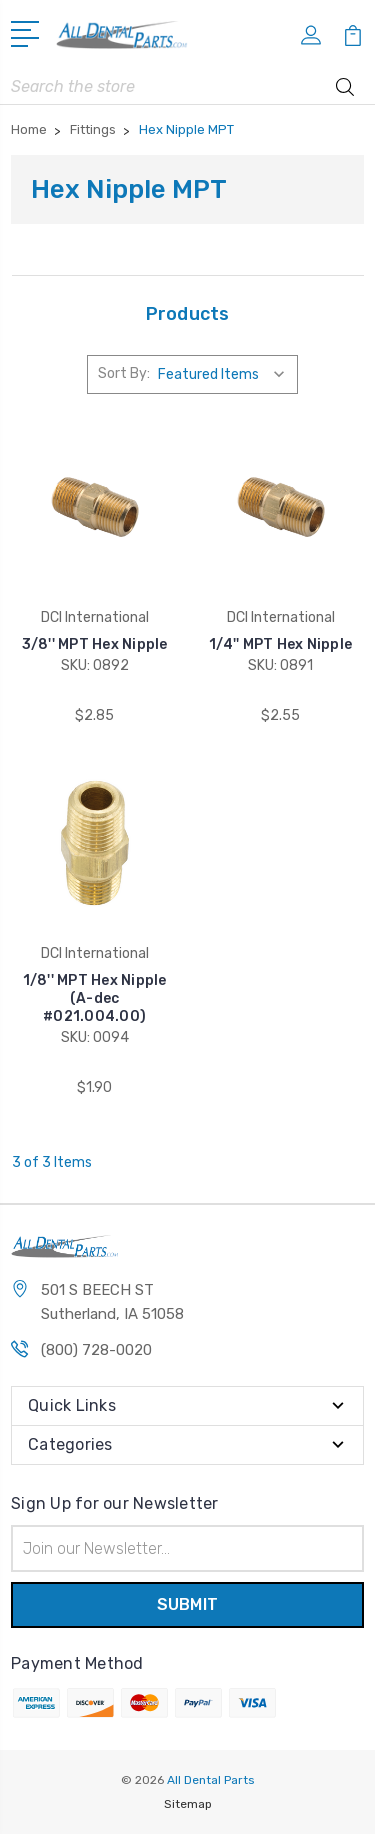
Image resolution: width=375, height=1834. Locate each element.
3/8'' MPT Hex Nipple (95, 644)
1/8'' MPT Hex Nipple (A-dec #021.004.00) (95, 998)
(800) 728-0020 (96, 1350)
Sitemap (188, 1804)
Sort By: (124, 373)
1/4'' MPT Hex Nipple (280, 644)
